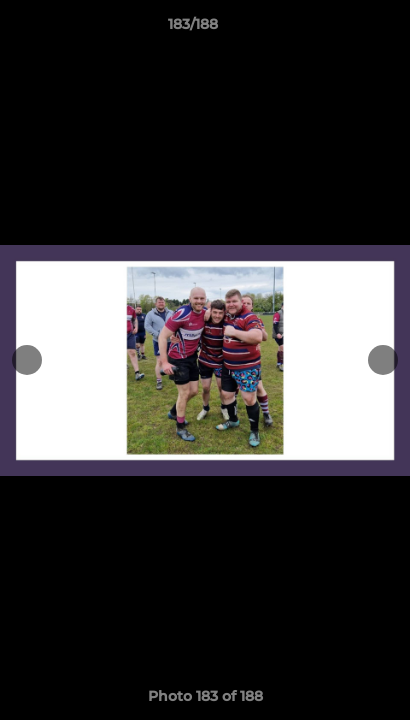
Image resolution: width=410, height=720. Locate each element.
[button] (338, 29)
